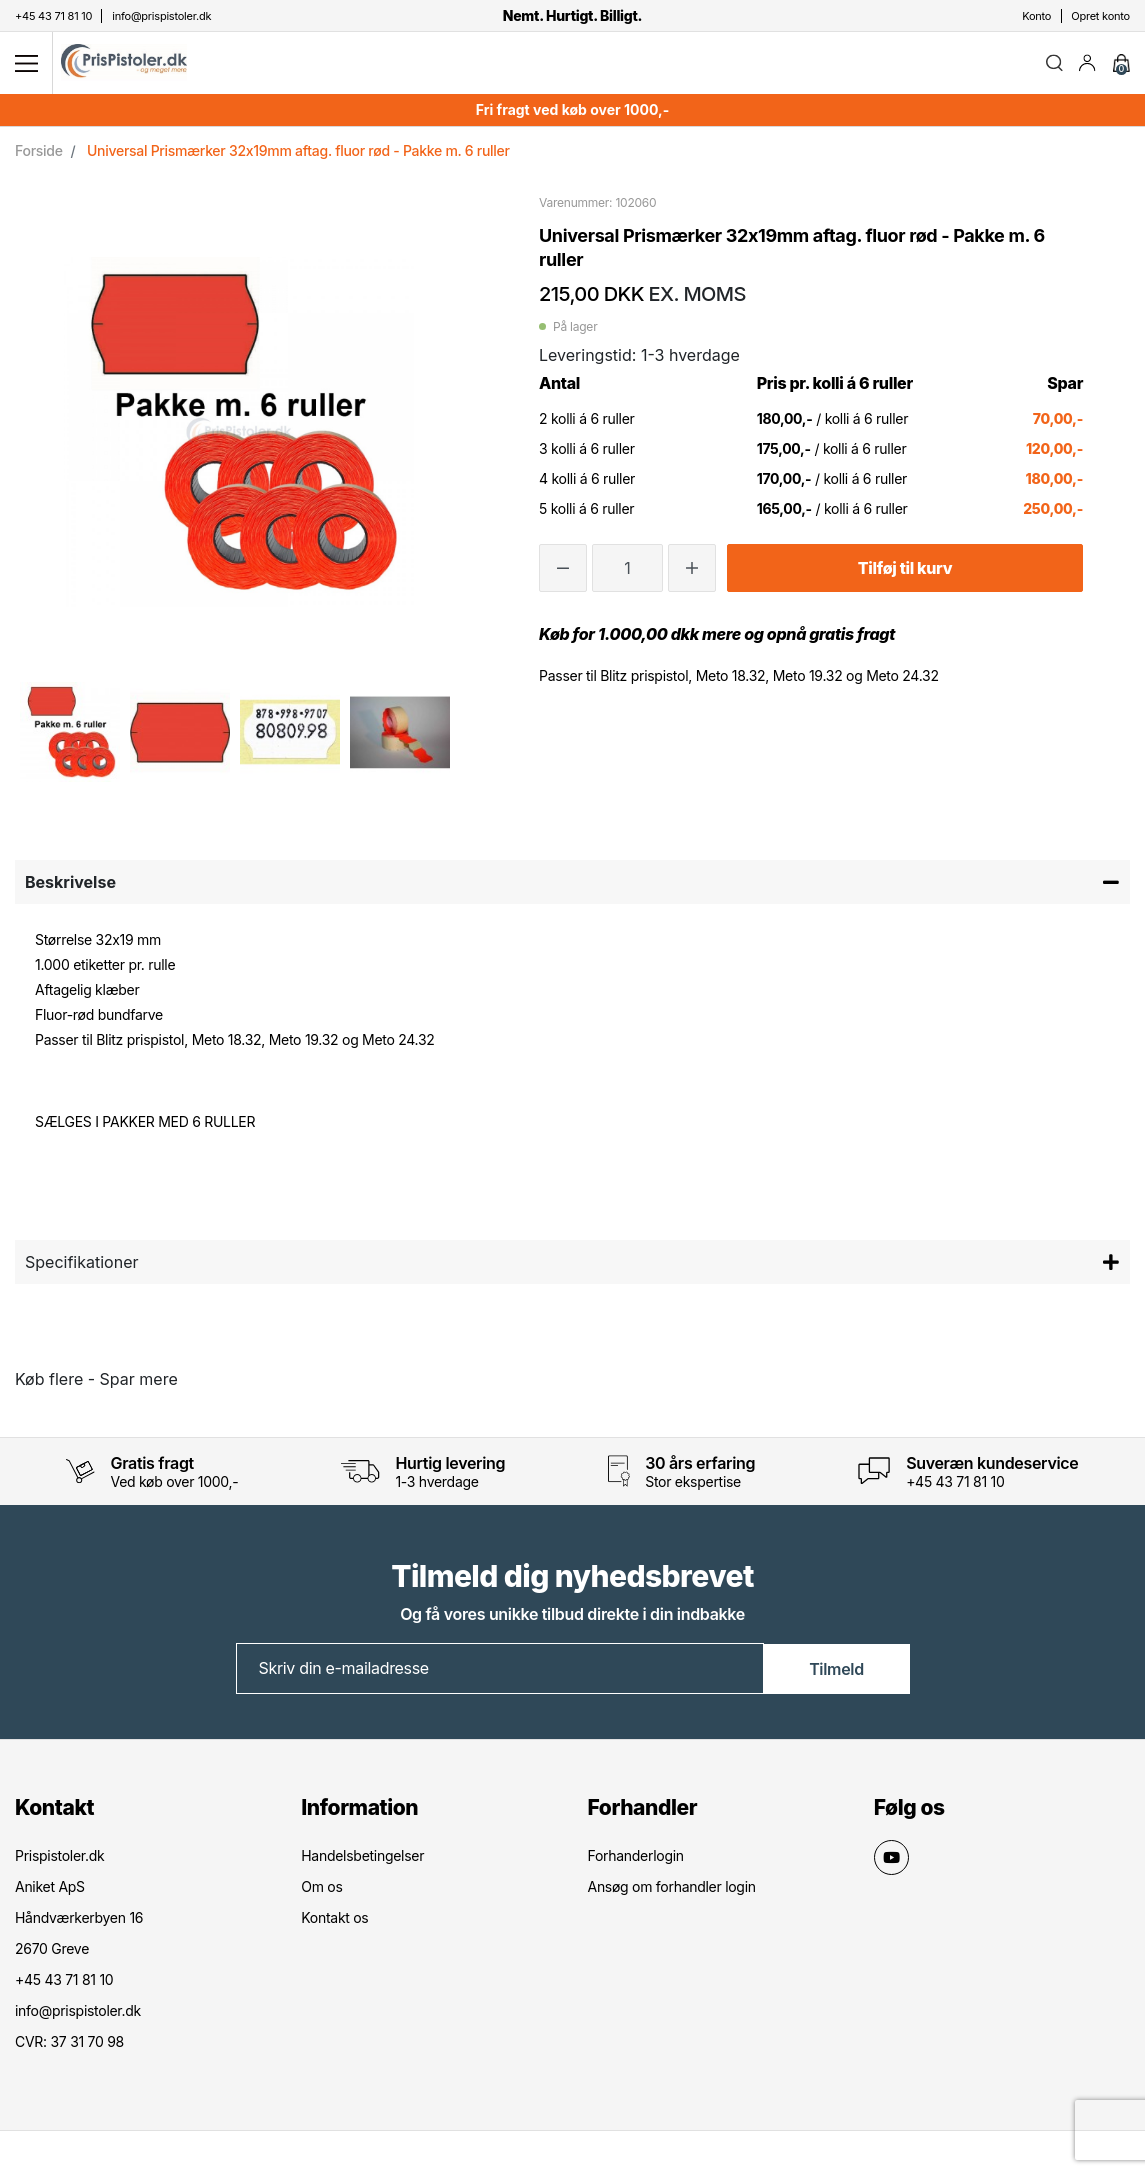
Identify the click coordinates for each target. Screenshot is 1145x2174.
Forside (39, 153)
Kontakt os (334, 1920)
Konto (1036, 16)
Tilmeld (836, 1672)
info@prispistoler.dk (78, 2013)
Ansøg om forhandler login (672, 1889)
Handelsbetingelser (362, 1858)
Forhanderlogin (636, 1858)
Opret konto (1100, 16)
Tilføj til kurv (905, 571)
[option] (70, 735)
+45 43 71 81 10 (955, 1484)
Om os (321, 1889)
